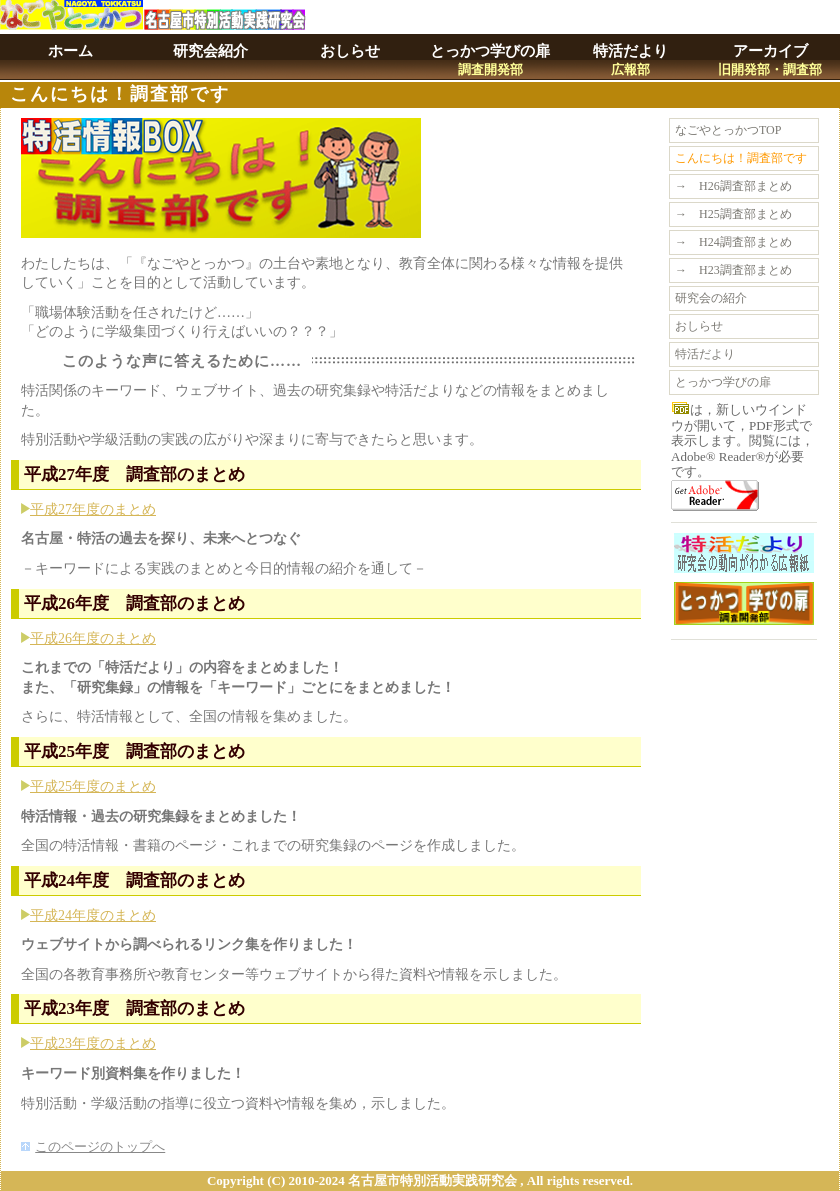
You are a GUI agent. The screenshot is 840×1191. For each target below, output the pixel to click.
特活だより (630, 60)
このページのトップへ (100, 1146)
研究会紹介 (210, 51)
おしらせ (350, 51)
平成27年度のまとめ (93, 509)
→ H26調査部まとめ (733, 186)
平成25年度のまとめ (93, 786)
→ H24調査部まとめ (733, 242)
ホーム (70, 51)
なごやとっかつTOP (728, 130)
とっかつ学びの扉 (490, 60)
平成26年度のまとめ (93, 638)
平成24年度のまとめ (93, 915)
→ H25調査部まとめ (733, 214)
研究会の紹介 (711, 298)
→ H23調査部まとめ (733, 270)
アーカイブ (770, 60)
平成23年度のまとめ (93, 1043)
